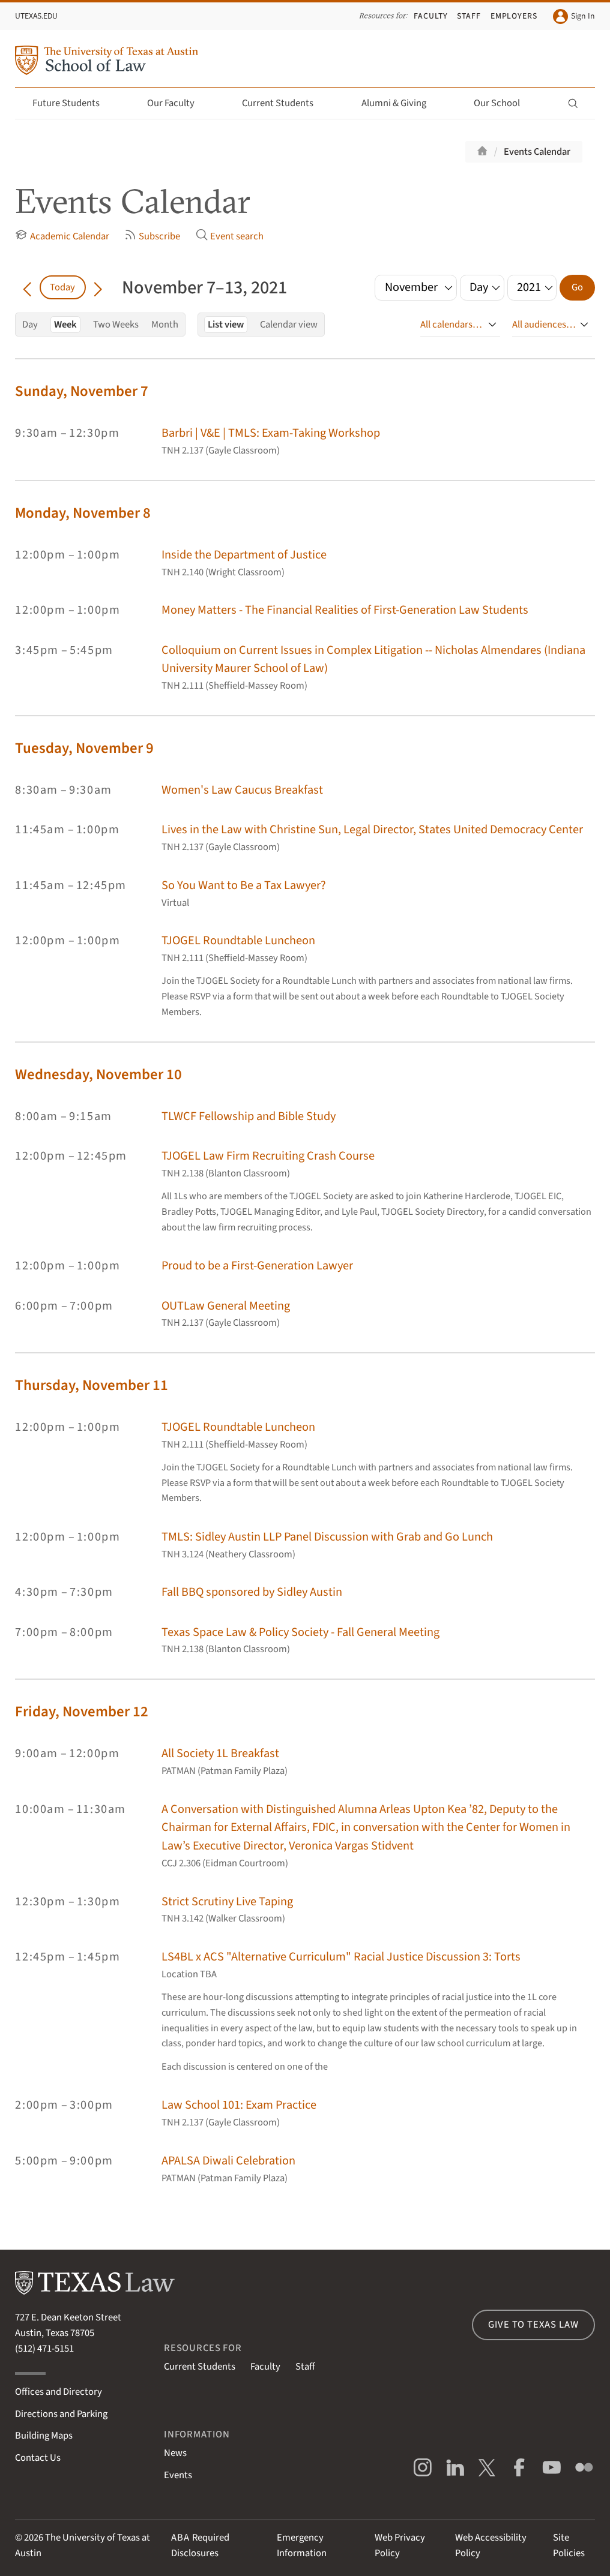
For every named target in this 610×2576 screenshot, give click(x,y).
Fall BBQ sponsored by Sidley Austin (252, 1592)
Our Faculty (177, 103)
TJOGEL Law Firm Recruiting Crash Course (268, 1155)
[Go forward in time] (98, 287)
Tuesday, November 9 (84, 748)
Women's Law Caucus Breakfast (242, 789)
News (175, 2453)
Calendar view (289, 324)
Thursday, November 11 (91, 1385)
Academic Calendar (62, 236)
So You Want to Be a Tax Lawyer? (244, 885)
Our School (504, 103)
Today (62, 287)
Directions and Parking (61, 2414)
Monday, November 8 (83, 513)
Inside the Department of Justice (244, 554)
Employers (514, 16)
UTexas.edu (36, 16)
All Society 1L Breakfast (220, 1753)
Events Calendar (537, 152)
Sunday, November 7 (81, 391)
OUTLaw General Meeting (226, 1305)
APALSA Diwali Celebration (228, 2160)
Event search (230, 236)
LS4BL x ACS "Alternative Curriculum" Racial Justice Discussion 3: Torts (341, 1956)
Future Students (72, 103)
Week (65, 324)
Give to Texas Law (533, 2324)
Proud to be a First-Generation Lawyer (257, 1265)
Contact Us (38, 2458)
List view (226, 324)
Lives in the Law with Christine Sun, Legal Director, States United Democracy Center (372, 829)
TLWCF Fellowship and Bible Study (249, 1116)
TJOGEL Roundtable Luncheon (238, 940)
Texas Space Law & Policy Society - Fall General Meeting (300, 1632)
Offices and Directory (58, 2392)
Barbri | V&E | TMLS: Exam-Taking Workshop (271, 433)
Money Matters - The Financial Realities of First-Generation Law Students (345, 610)
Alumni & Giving (400, 103)
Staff (469, 16)
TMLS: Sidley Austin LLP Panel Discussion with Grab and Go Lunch (327, 1536)
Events (178, 2475)
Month (164, 324)
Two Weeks (116, 324)
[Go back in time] (27, 287)
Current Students (284, 103)
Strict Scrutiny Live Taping (227, 1901)
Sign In (574, 16)
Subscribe (152, 236)
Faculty (431, 16)
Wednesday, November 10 (98, 1074)
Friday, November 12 (81, 1711)
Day (30, 324)
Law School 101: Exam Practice (239, 2104)
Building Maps (44, 2435)
